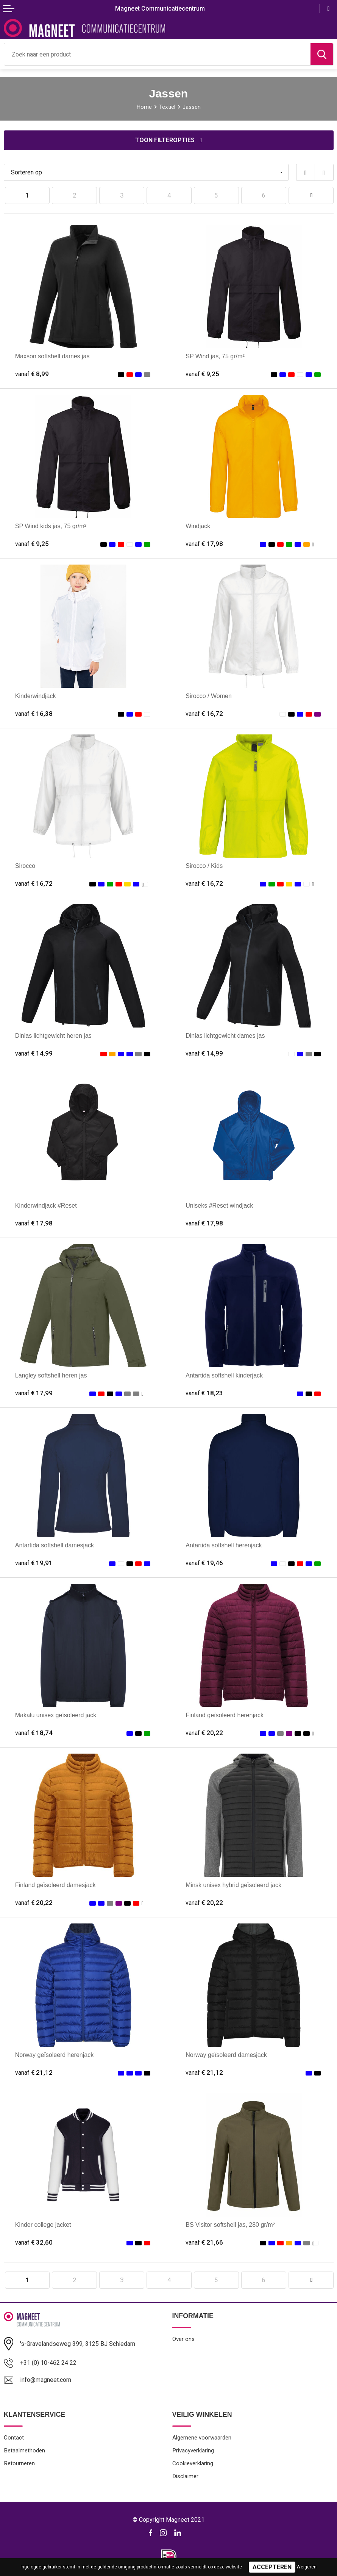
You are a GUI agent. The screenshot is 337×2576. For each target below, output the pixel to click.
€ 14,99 (34, 1053)
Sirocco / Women (209, 695)
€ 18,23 (204, 1393)
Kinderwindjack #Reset (46, 1205)
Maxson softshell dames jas (52, 356)
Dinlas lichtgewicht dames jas (225, 1035)
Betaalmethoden (24, 2450)
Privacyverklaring (193, 2450)
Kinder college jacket (43, 2224)
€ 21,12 (34, 2072)
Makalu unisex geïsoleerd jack (56, 1715)
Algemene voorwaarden (201, 2437)
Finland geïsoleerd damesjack (55, 1884)
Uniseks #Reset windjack (219, 1205)
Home (144, 107)
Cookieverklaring (192, 2463)
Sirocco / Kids (204, 865)
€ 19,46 (204, 1563)
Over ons (183, 2339)
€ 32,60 (34, 2242)
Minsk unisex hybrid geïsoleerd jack (233, 1884)
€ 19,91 (34, 1563)
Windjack (198, 525)
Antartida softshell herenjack (224, 1545)
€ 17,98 (204, 544)
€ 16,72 (204, 713)
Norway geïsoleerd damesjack (226, 2054)
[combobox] (157, 54)
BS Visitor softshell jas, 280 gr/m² (230, 2224)
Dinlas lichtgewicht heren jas (53, 1035)
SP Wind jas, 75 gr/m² (215, 356)
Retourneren (19, 2463)
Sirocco (25, 865)
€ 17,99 (34, 1393)
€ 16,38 (34, 713)
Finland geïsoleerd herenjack (225, 1715)
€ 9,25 (202, 374)
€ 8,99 (32, 374)
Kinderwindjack (35, 695)
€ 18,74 (34, 1733)
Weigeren (306, 2567)
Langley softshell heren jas (51, 1375)
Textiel (167, 107)
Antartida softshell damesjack (54, 1545)
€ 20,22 (204, 1733)
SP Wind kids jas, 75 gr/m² (50, 525)
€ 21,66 (204, 2242)
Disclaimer (185, 2476)
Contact (14, 2437)
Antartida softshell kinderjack (224, 1375)
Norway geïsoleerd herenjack (54, 2054)
